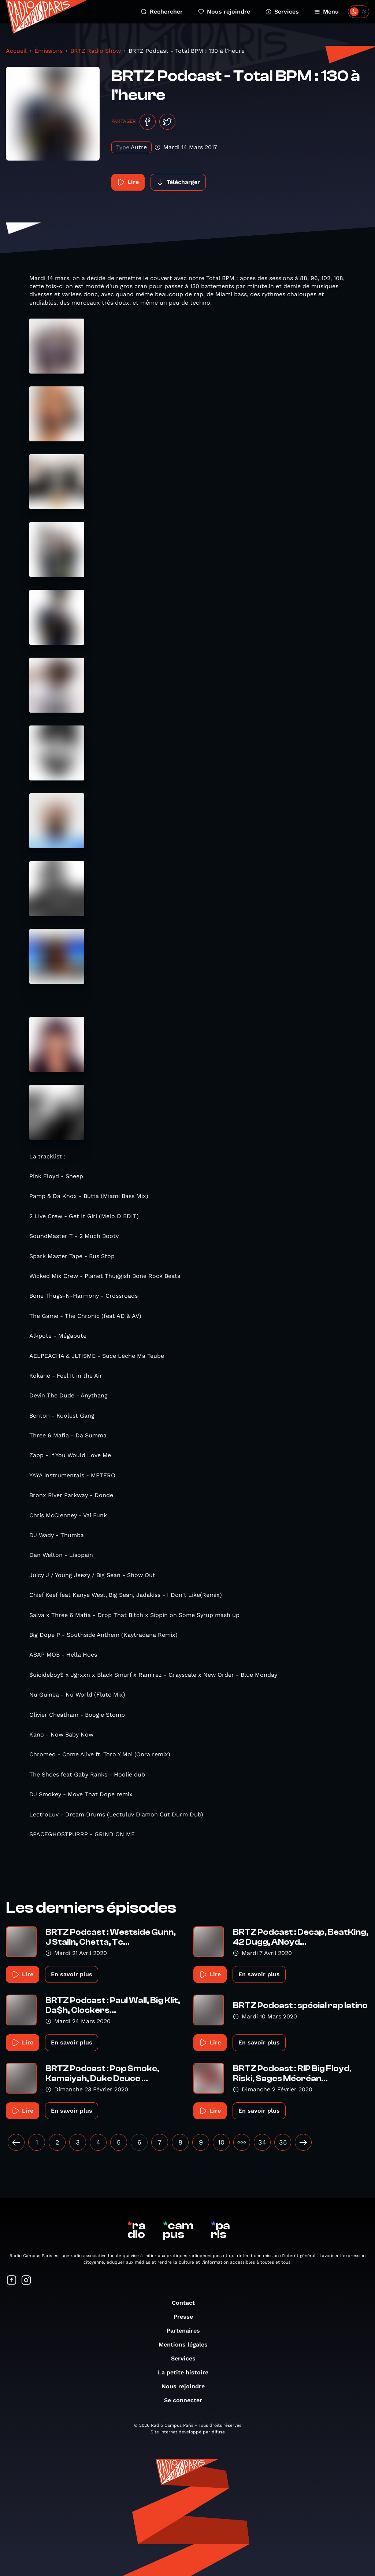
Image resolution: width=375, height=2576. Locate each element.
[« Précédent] (16, 2142)
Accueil (16, 50)
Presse (187, 2316)
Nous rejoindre (224, 11)
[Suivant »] (303, 2142)
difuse (218, 2431)
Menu (326, 11)
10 (221, 2142)
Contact (187, 2302)
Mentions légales (187, 2344)
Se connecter (186, 2400)
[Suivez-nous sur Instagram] (26, 2280)
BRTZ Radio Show (95, 50)
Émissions (48, 50)
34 (262, 2142)
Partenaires (187, 2330)
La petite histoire (187, 2372)
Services (282, 11)
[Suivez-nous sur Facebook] (12, 2280)
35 (283, 2142)
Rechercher (162, 11)
